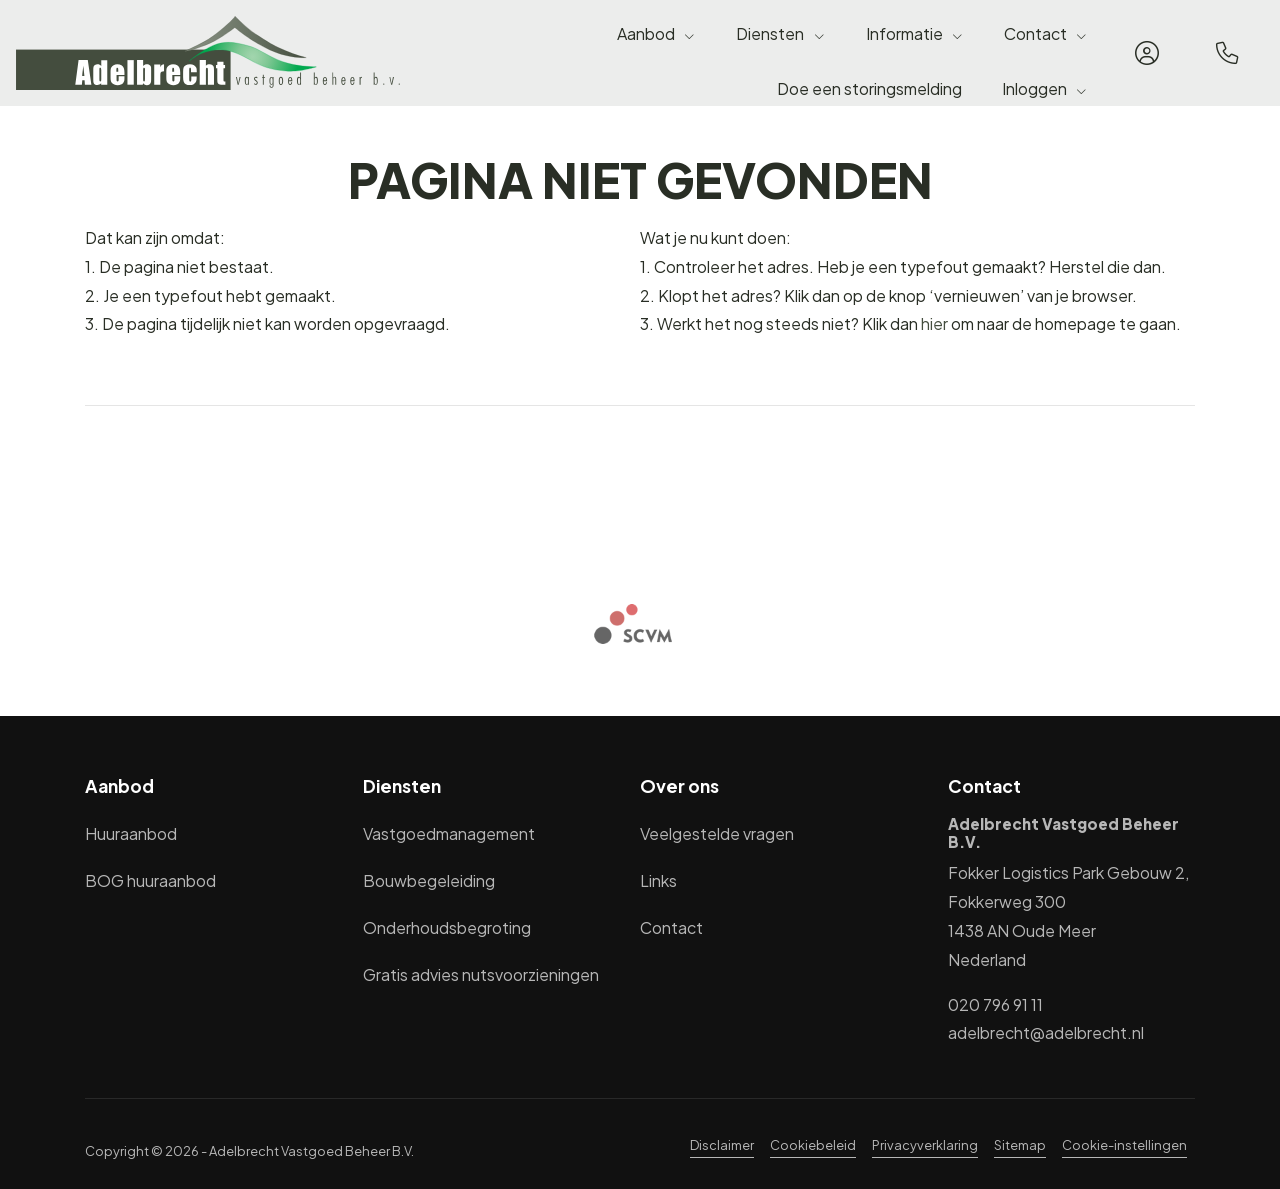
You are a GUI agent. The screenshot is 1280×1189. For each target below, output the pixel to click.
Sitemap (1020, 1145)
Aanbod (656, 33)
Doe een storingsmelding (869, 88)
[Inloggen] (1147, 53)
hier (934, 323)
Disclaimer (722, 1145)
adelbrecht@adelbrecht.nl (1046, 1032)
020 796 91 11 (995, 1004)
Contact (1046, 33)
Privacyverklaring (925, 1145)
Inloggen (1045, 88)
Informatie (915, 33)
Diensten (780, 33)
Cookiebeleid (813, 1145)
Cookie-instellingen (1124, 1145)
